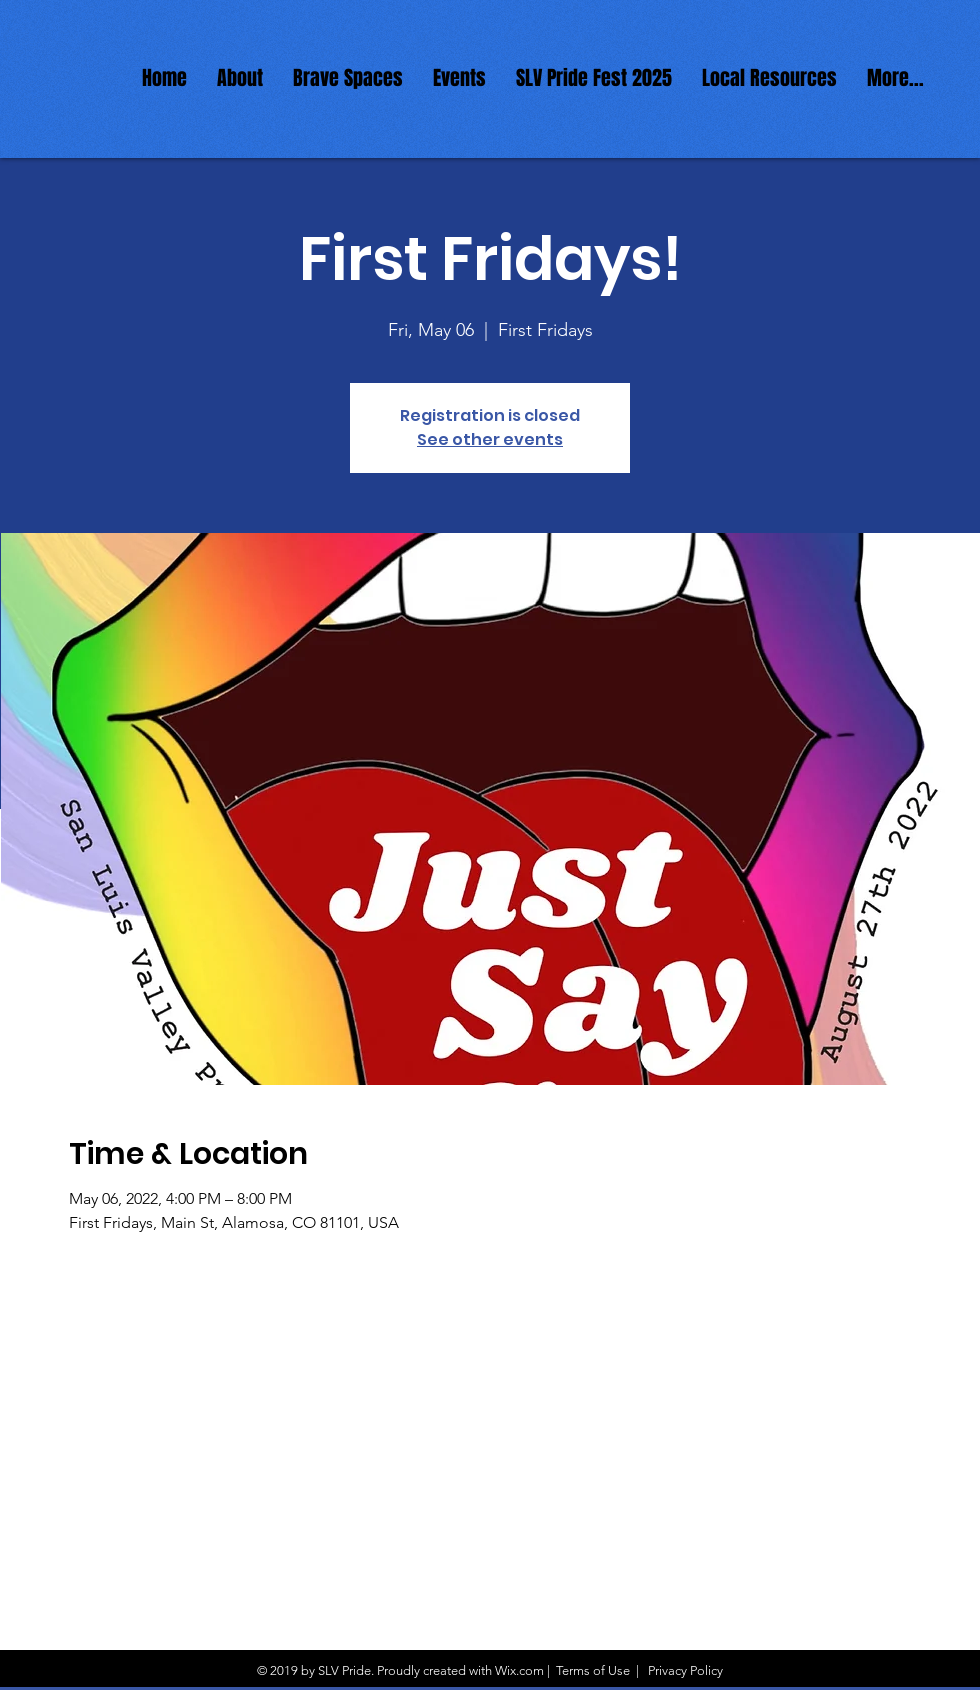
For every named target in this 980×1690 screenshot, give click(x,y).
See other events (490, 439)
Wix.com (519, 1670)
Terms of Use (593, 1670)
